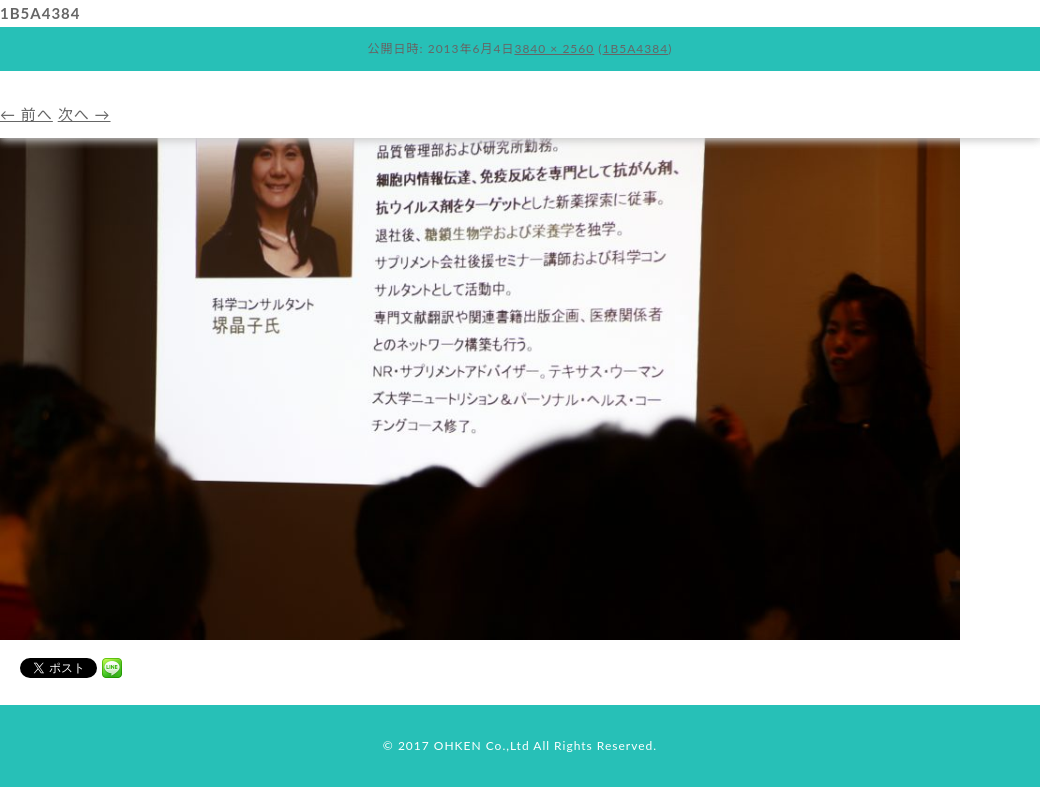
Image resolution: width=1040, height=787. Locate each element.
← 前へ (26, 114)
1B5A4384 (636, 48)
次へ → (84, 114)
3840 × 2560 (554, 48)
